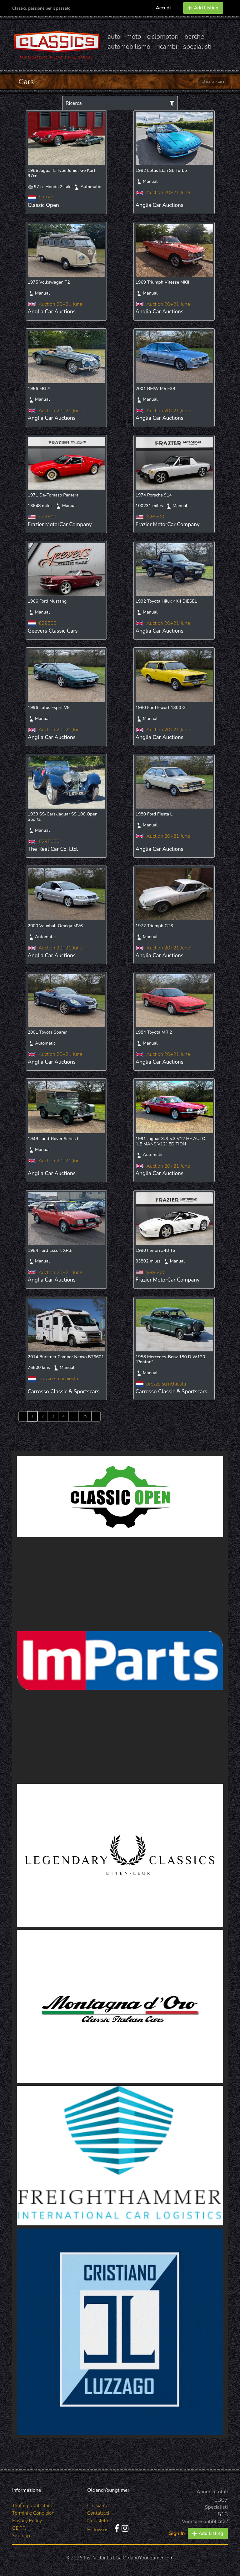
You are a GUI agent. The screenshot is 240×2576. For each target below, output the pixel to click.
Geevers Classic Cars (53, 631)
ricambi (166, 46)
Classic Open (43, 205)
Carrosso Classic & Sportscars (63, 1391)
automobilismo (129, 46)
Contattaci (98, 2513)
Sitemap (21, 2535)
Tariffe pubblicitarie (32, 2505)
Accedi (163, 7)
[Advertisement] (120, 1584)
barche (194, 36)
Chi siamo (97, 2505)
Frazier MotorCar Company (60, 524)
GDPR (19, 2528)
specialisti (197, 46)
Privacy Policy (27, 2520)
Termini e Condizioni (34, 2513)
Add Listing (203, 8)
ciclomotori (163, 36)
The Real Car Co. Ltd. (53, 849)
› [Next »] (96, 1416)
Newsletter (99, 2520)
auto (114, 36)
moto (133, 36)
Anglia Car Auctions (159, 205)
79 (85, 1416)
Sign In (177, 2533)
